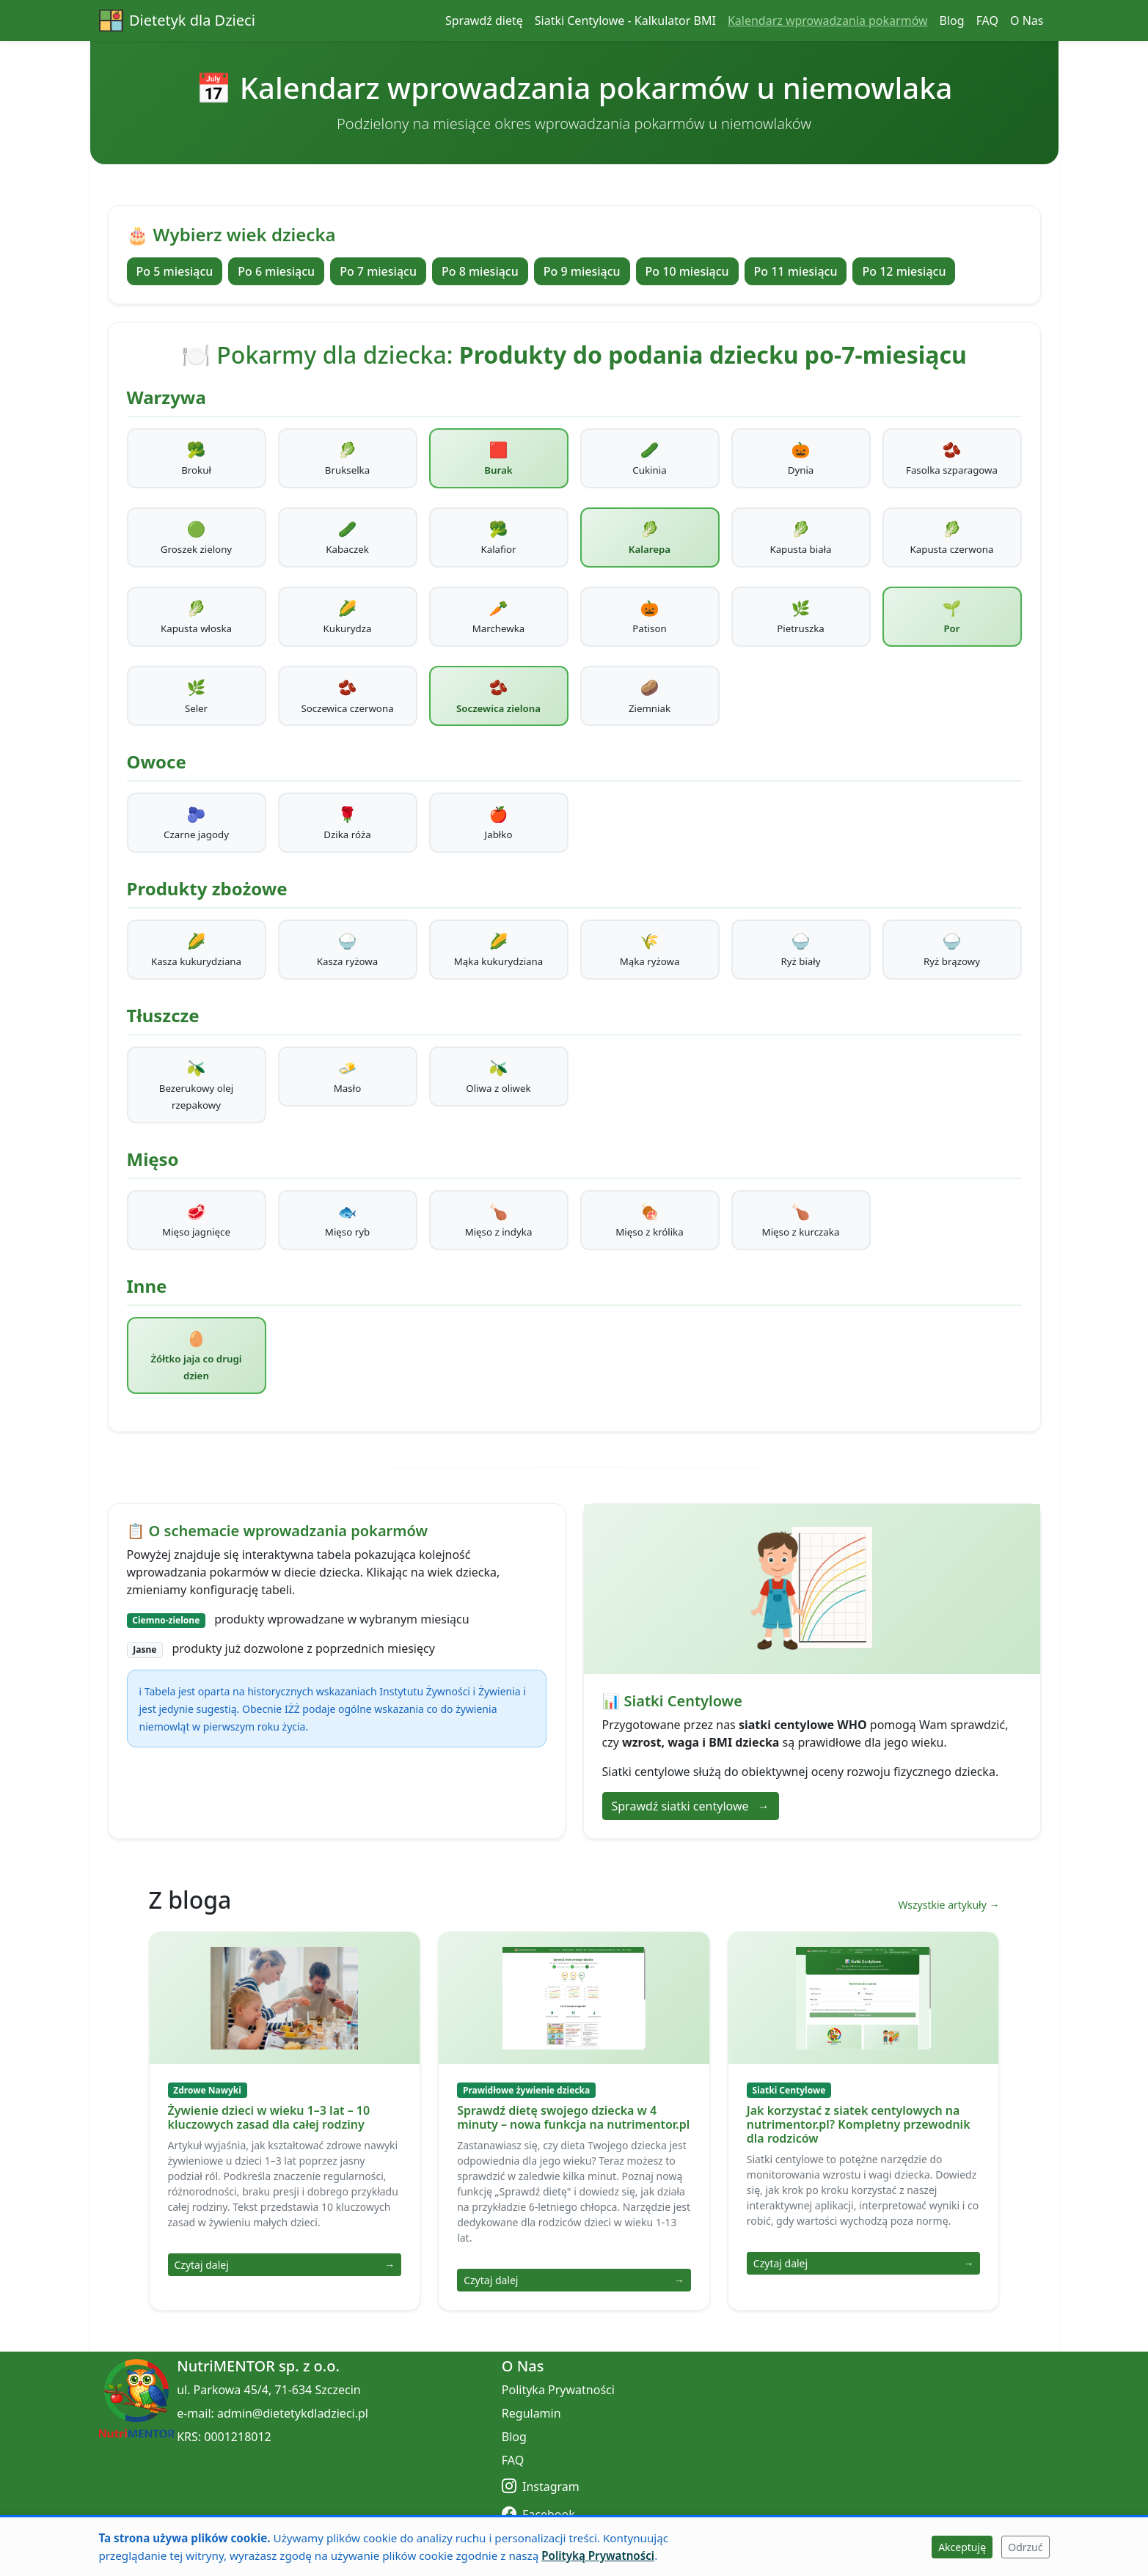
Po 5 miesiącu (174, 271)
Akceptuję (962, 2547)
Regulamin (531, 2413)
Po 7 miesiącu (378, 271)
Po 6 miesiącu (276, 271)
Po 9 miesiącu (582, 271)
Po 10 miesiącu (687, 271)
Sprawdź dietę (484, 20)
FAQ (987, 20)
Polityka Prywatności (558, 2390)
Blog (952, 20)
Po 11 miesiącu (796, 271)
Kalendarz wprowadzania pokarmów (828, 20)
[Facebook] (655, 2514)
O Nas (1026, 20)
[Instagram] (655, 2486)
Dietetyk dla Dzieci (177, 21)
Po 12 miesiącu (904, 271)
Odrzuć (1025, 2547)
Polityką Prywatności (597, 2555)
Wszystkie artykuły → (948, 1905)
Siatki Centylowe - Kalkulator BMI (625, 20)
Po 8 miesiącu (480, 271)
